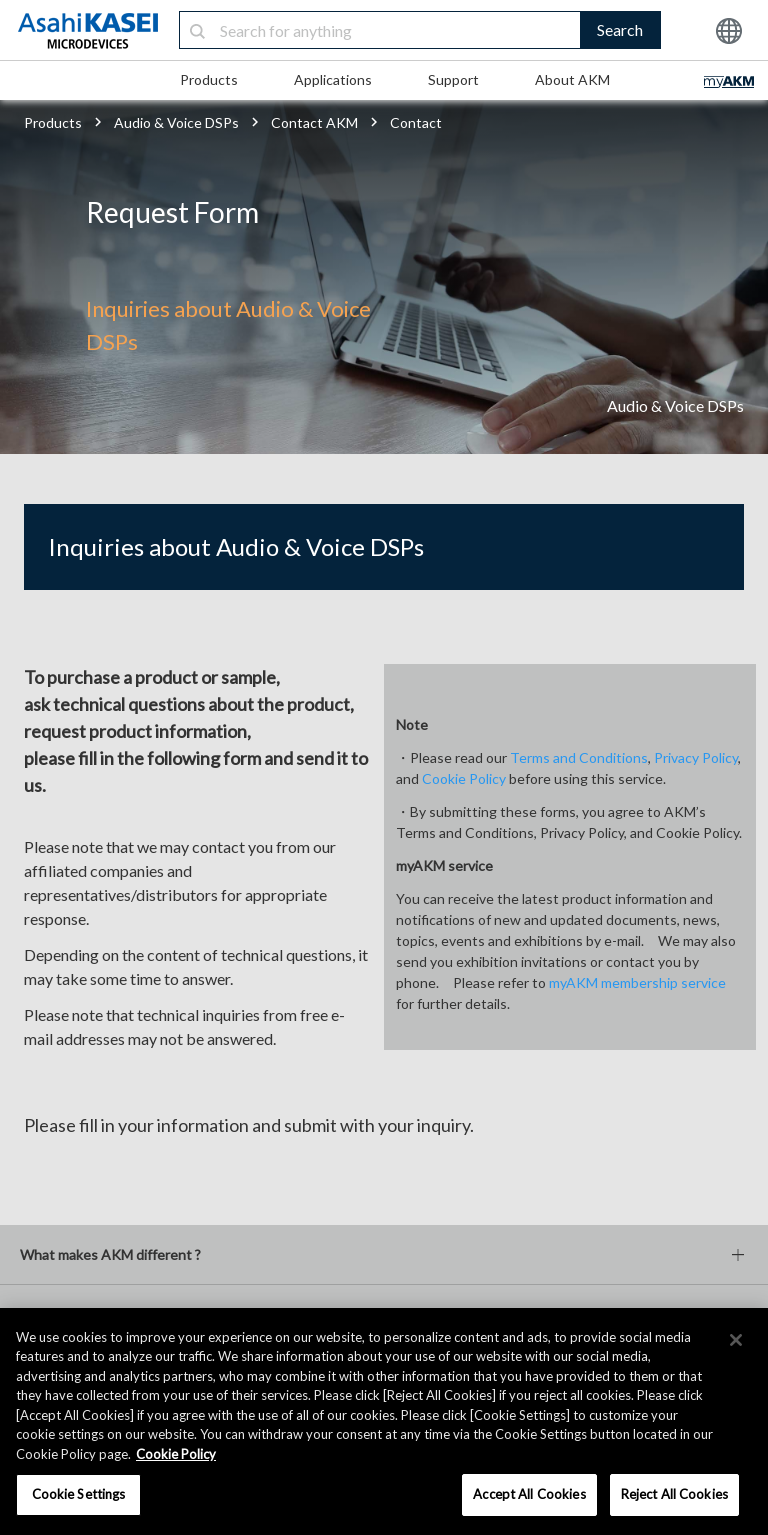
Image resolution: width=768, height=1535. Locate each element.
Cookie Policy (464, 778)
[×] (736, 1340)
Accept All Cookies (529, 1494)
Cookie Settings (79, 1494)
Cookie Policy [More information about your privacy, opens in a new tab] (176, 1454)
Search (620, 29)
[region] (384, 1421)
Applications (333, 79)
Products (209, 79)
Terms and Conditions (579, 757)
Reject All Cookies (674, 1494)
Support (453, 79)
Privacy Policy (696, 757)
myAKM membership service (637, 982)
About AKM (572, 79)
